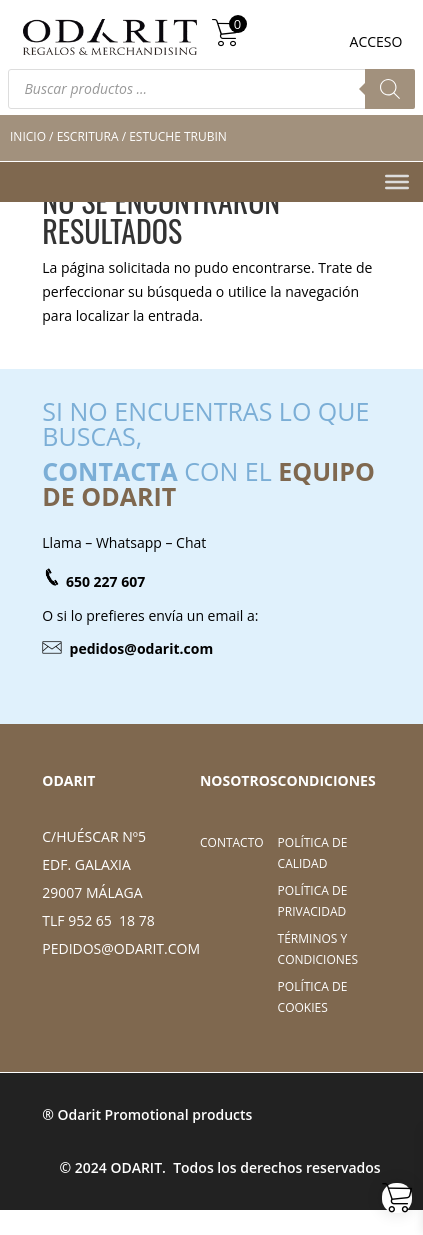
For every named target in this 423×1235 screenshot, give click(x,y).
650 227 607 (105, 581)
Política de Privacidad (313, 900)
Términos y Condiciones (318, 948)
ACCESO (376, 41)
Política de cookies (313, 996)
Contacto (232, 842)
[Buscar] (390, 89)
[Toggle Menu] (397, 181)
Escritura (88, 136)
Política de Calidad (313, 852)
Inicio (28, 136)
